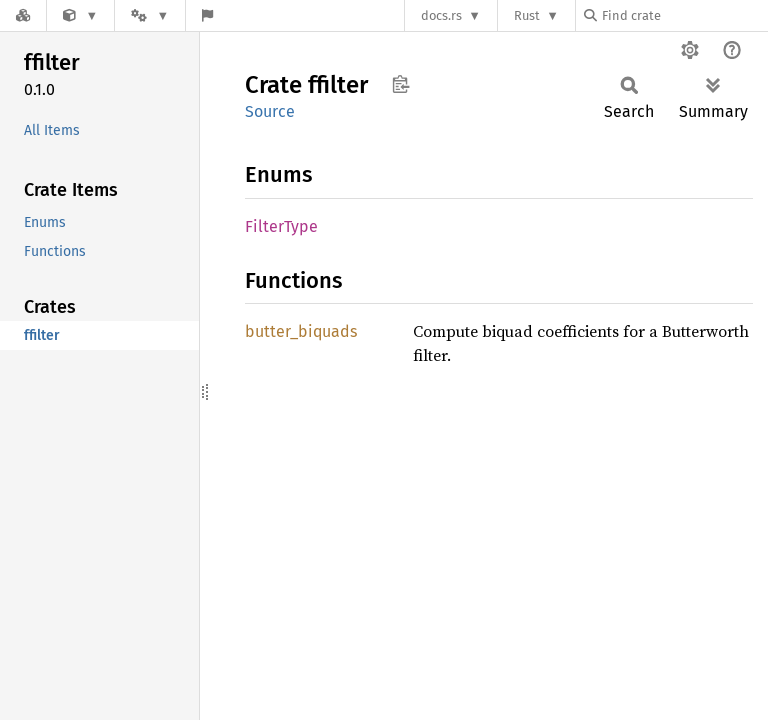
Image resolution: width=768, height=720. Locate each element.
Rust (527, 15)
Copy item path (400, 84)
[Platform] (150, 15)
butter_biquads (301, 331)
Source (270, 111)
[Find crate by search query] (684, 15)
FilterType (281, 226)
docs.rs (441, 15)
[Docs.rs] (23, 15)
